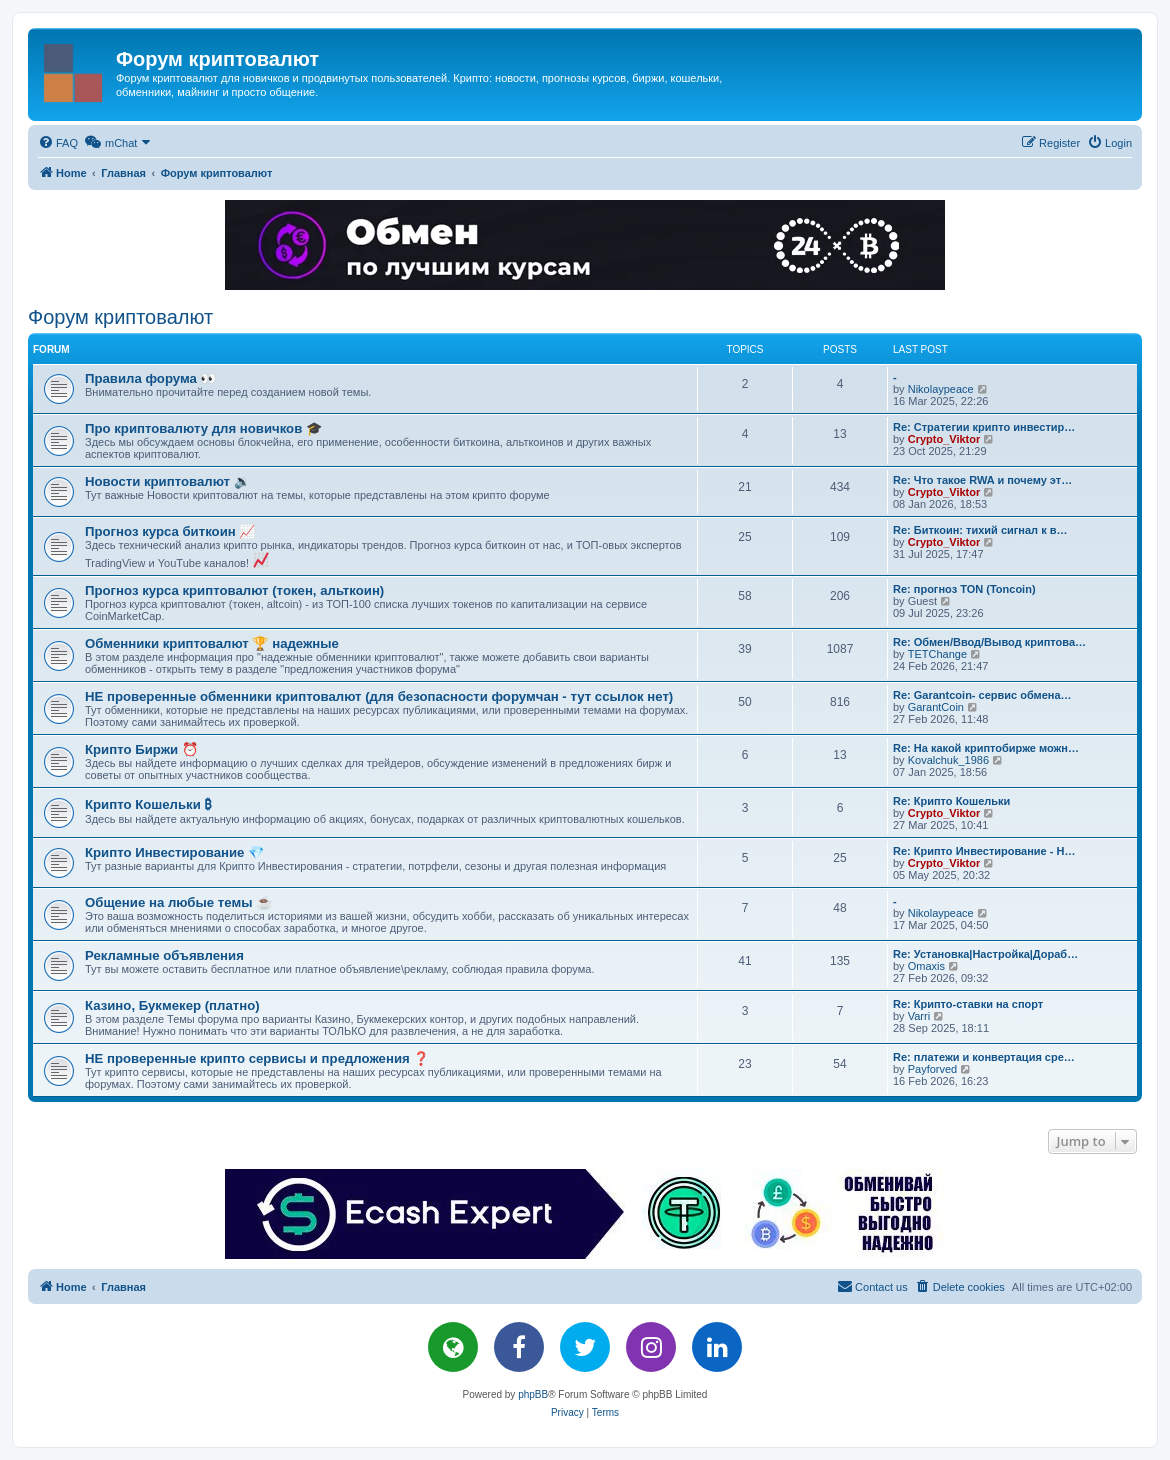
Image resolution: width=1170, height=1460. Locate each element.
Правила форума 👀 (151, 378)
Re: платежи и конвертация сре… (984, 1057)
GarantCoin (936, 707)
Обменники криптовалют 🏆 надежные (212, 643)
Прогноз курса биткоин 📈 (170, 531)
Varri (919, 1016)
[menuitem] (58, 143)
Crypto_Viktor (944, 439)
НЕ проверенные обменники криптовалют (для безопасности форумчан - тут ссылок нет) (379, 696)
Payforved (933, 1069)
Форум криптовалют (120, 317)
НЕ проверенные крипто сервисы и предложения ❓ (257, 1058)
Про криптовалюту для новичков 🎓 (203, 428)
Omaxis (926, 966)
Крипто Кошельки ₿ (148, 804)
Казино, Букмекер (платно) (172, 1005)
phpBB (533, 1394)
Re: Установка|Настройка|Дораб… (985, 954)
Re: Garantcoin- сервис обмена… (982, 695)
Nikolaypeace (941, 389)
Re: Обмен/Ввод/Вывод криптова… (989, 642)
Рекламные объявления (164, 955)
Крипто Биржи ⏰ (141, 749)
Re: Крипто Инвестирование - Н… (984, 851)
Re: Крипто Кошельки (951, 801)
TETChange (937, 654)
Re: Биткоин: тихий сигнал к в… (980, 530)
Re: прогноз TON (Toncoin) (964, 589)
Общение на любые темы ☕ (178, 902)
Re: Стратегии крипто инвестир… (984, 427)
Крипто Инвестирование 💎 (174, 852)
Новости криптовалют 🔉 (167, 481)
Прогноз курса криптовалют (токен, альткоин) (234, 590)
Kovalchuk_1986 (948, 760)
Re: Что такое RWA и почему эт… (982, 480)
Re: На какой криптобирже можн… (986, 748)
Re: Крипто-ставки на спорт (968, 1004)
